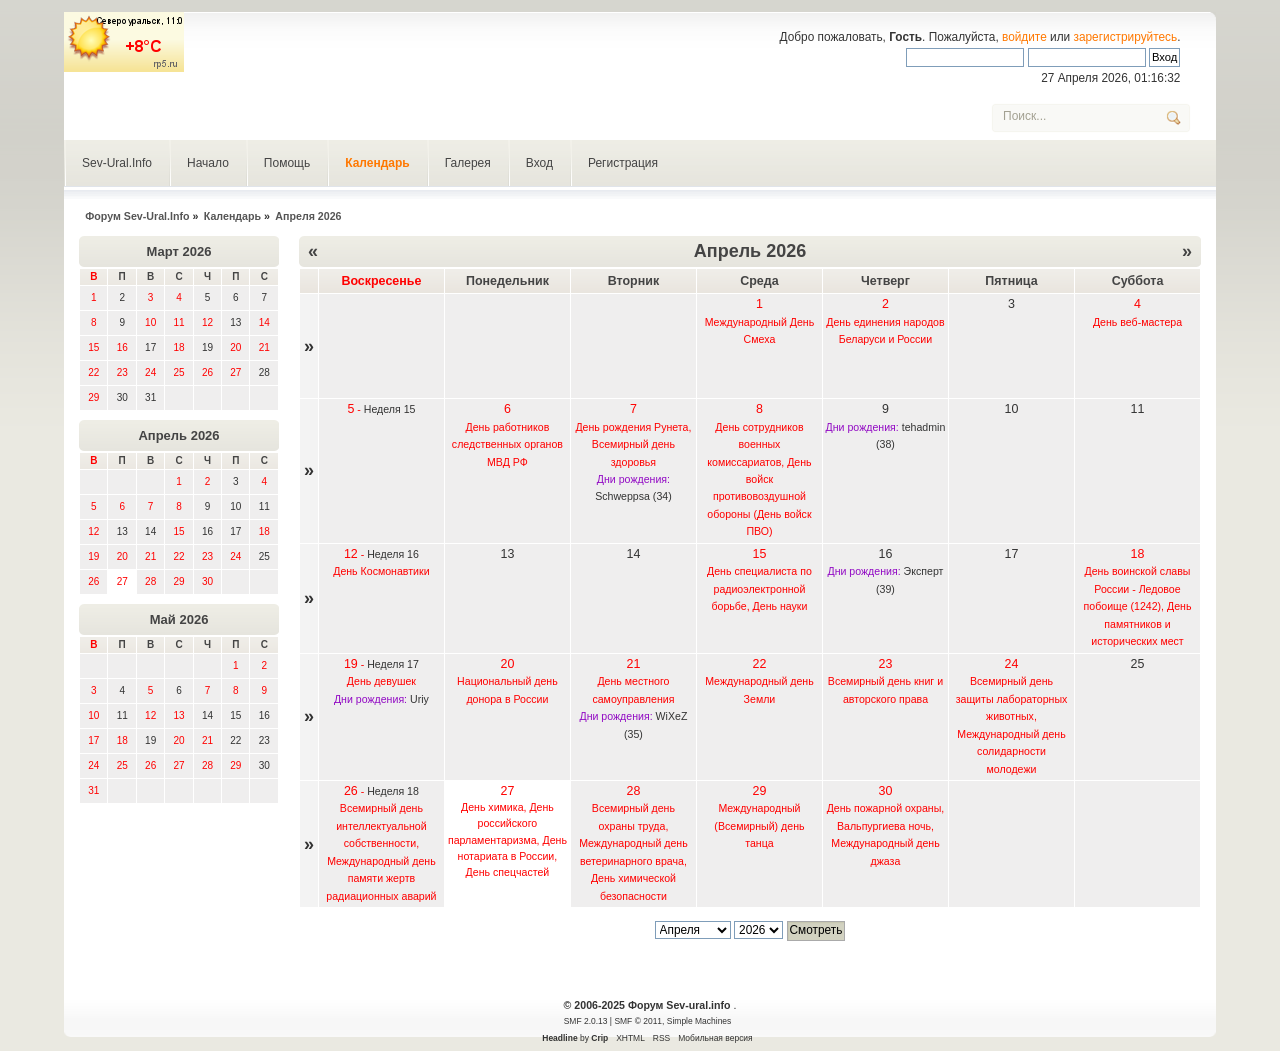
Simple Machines (699, 1021)
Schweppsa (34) (633, 496)
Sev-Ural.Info (117, 163)
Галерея (468, 163)
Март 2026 (179, 251)
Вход (539, 163)
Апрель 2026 (178, 435)
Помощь (287, 163)
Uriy (419, 699)
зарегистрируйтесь (1126, 37)
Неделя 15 (390, 409)
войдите (1024, 37)
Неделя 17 (393, 664)
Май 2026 (179, 619)
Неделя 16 (393, 554)
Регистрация (623, 163)
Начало (208, 163)
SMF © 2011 (638, 1021)
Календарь (377, 163)
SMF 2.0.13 (586, 1021)
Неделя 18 (393, 791)
